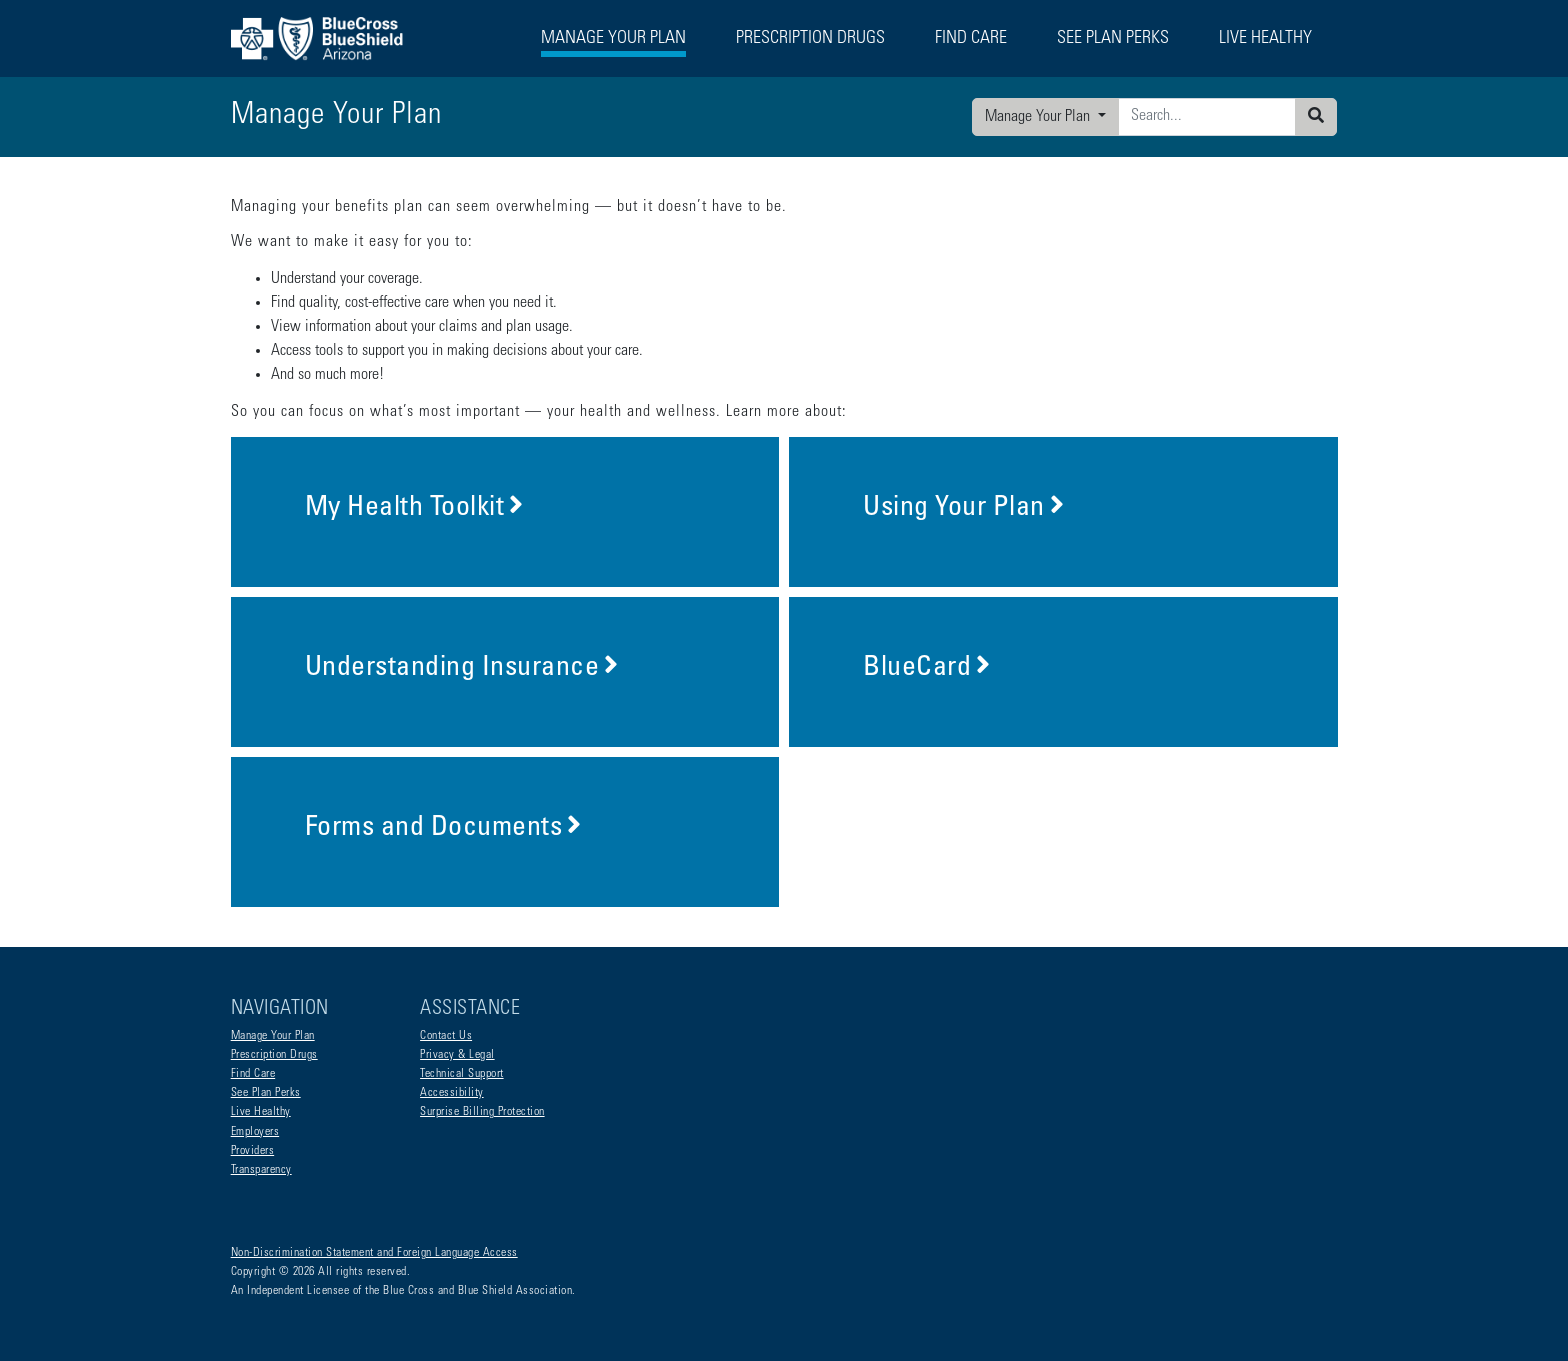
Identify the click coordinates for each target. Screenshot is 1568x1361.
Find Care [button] (971, 39)
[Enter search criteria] (1207, 117)
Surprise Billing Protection (482, 1112)
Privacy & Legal (457, 1055)
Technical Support (462, 1074)
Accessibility (452, 1093)
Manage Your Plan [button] (613, 39)
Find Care (253, 1074)
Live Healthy (261, 1112)
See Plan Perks (266, 1093)
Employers (255, 1132)
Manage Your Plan (1039, 117)
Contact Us (446, 1036)
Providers (253, 1151)
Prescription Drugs (810, 39)
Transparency (261, 1170)
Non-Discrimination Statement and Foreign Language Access (374, 1253)
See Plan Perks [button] (1113, 39)
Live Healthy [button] (1265, 39)
